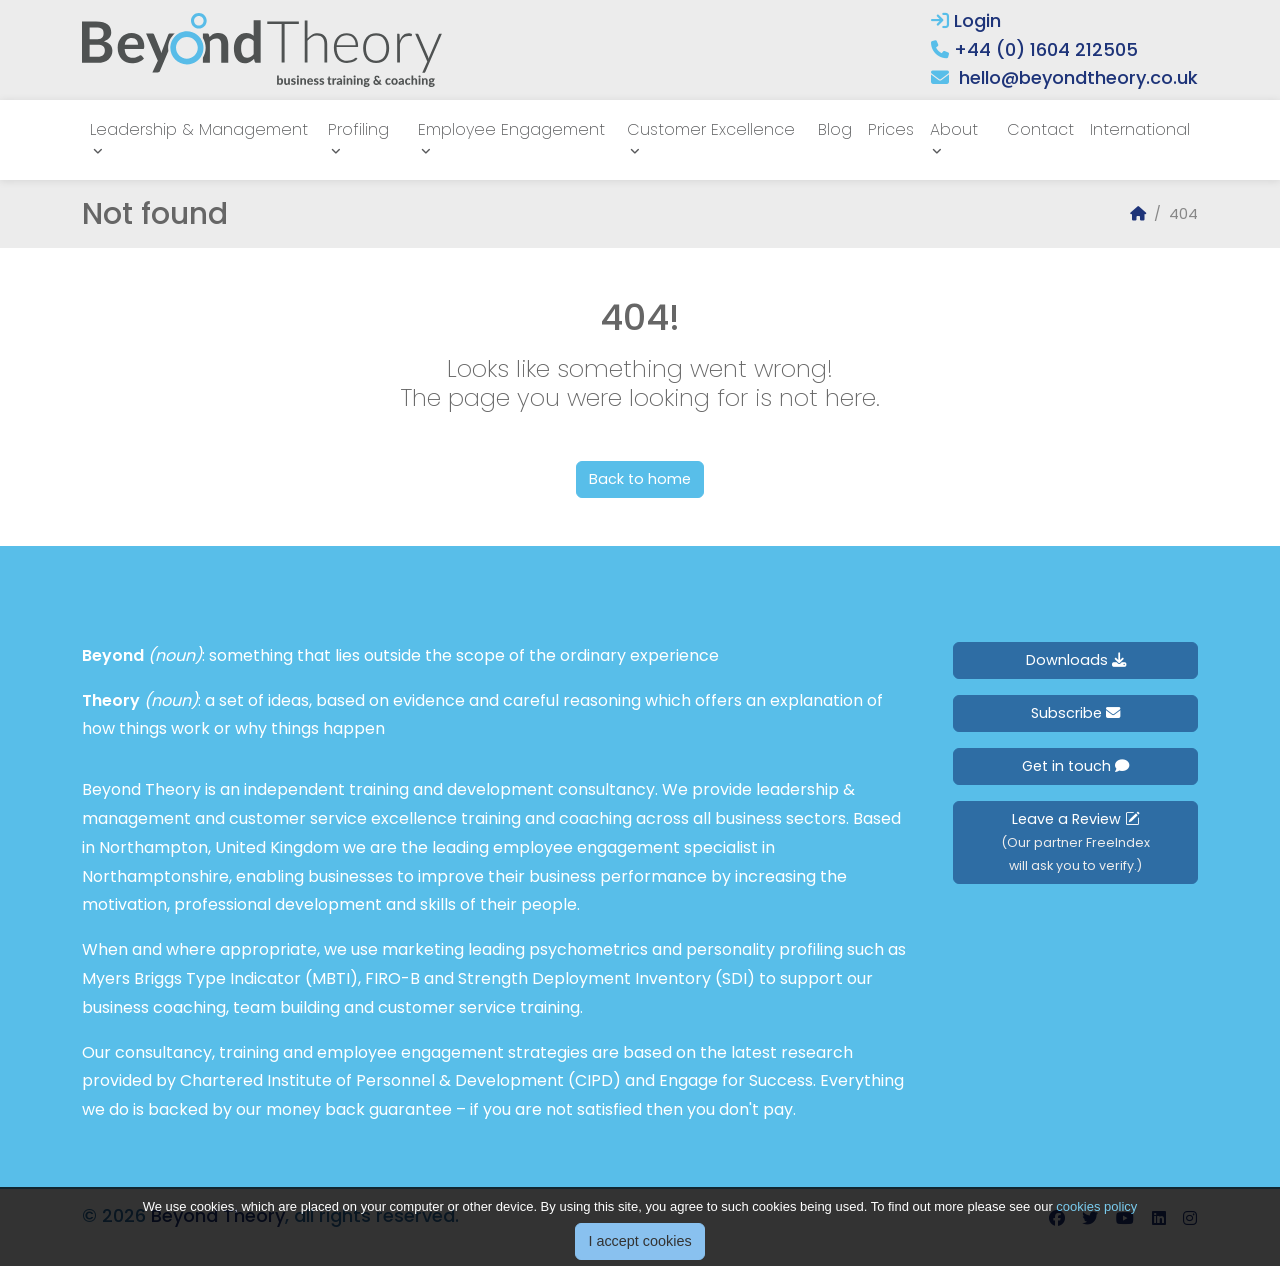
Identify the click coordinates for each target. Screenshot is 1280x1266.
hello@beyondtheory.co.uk (1078, 77)
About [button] (954, 129)
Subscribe (1075, 713)
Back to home (640, 479)
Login (966, 20)
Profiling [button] (358, 129)
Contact (1040, 129)
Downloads (1076, 660)
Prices (891, 129)
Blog (835, 129)
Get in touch (1075, 766)
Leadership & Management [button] (199, 129)
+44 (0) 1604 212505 (1046, 49)
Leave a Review (1075, 841)
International (1140, 129)
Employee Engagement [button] (511, 129)
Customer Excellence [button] (711, 129)
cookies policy (1096, 1227)
